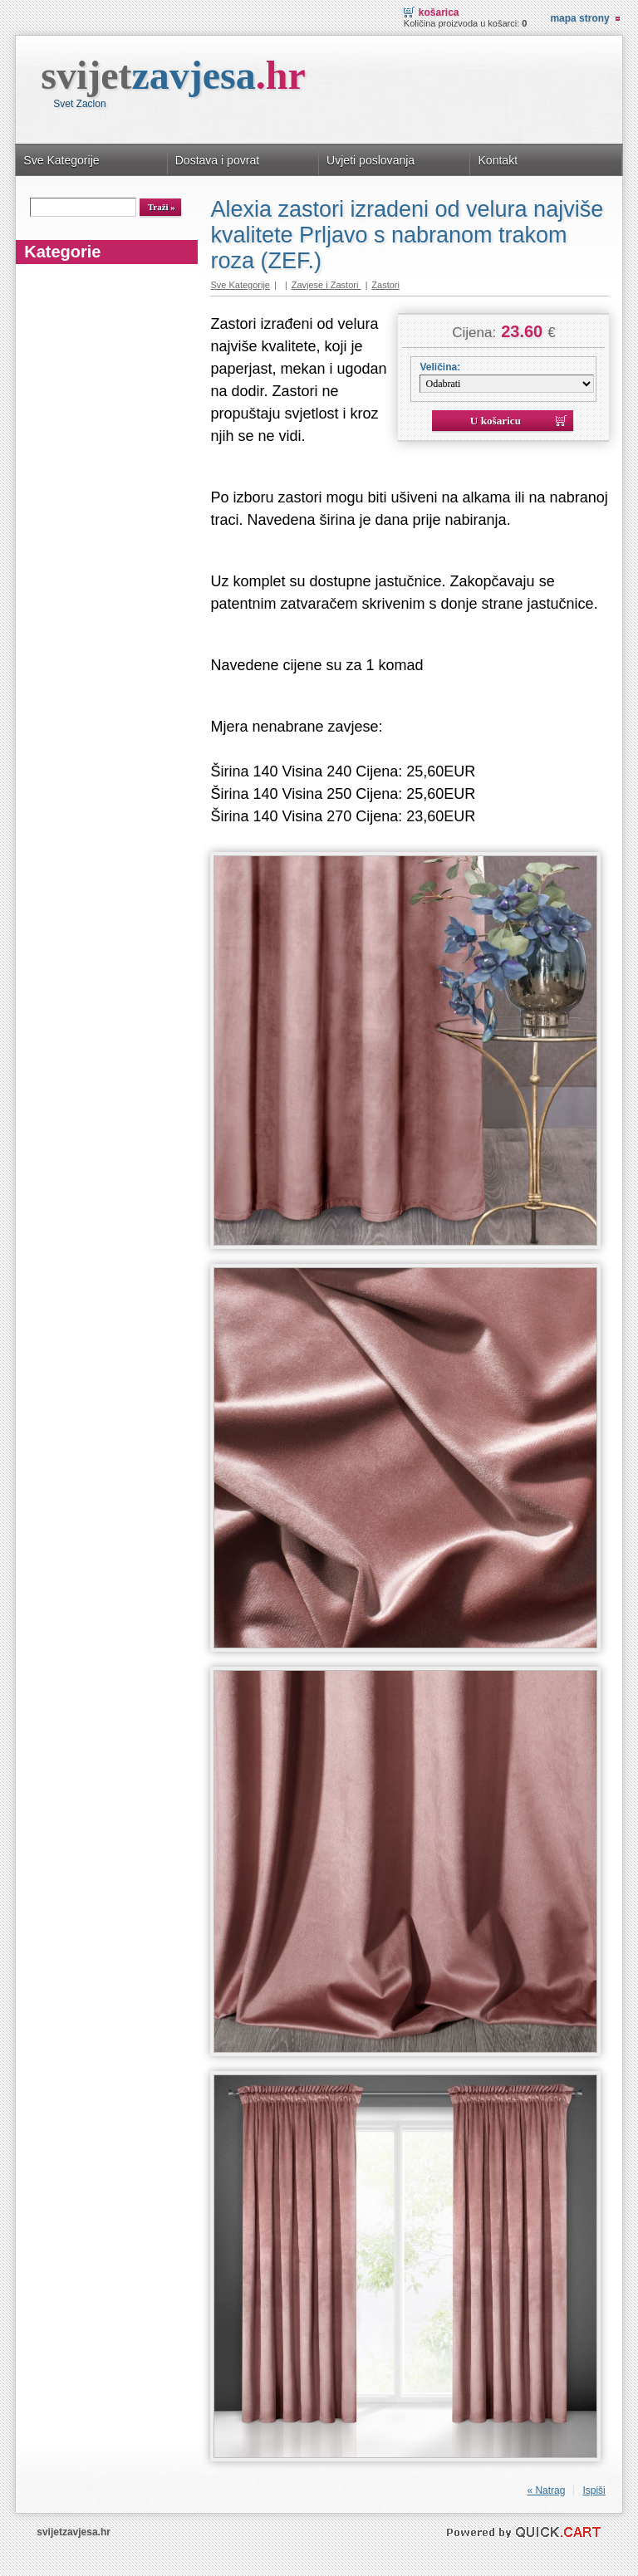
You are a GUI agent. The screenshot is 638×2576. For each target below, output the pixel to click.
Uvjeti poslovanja (370, 160)
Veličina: (440, 367)
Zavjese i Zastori (326, 285)
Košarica (439, 12)
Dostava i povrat (217, 160)
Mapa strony (579, 18)
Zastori (385, 285)
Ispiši (593, 2490)
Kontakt (498, 160)
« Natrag (546, 2490)
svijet (173, 75)
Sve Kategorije (61, 160)
